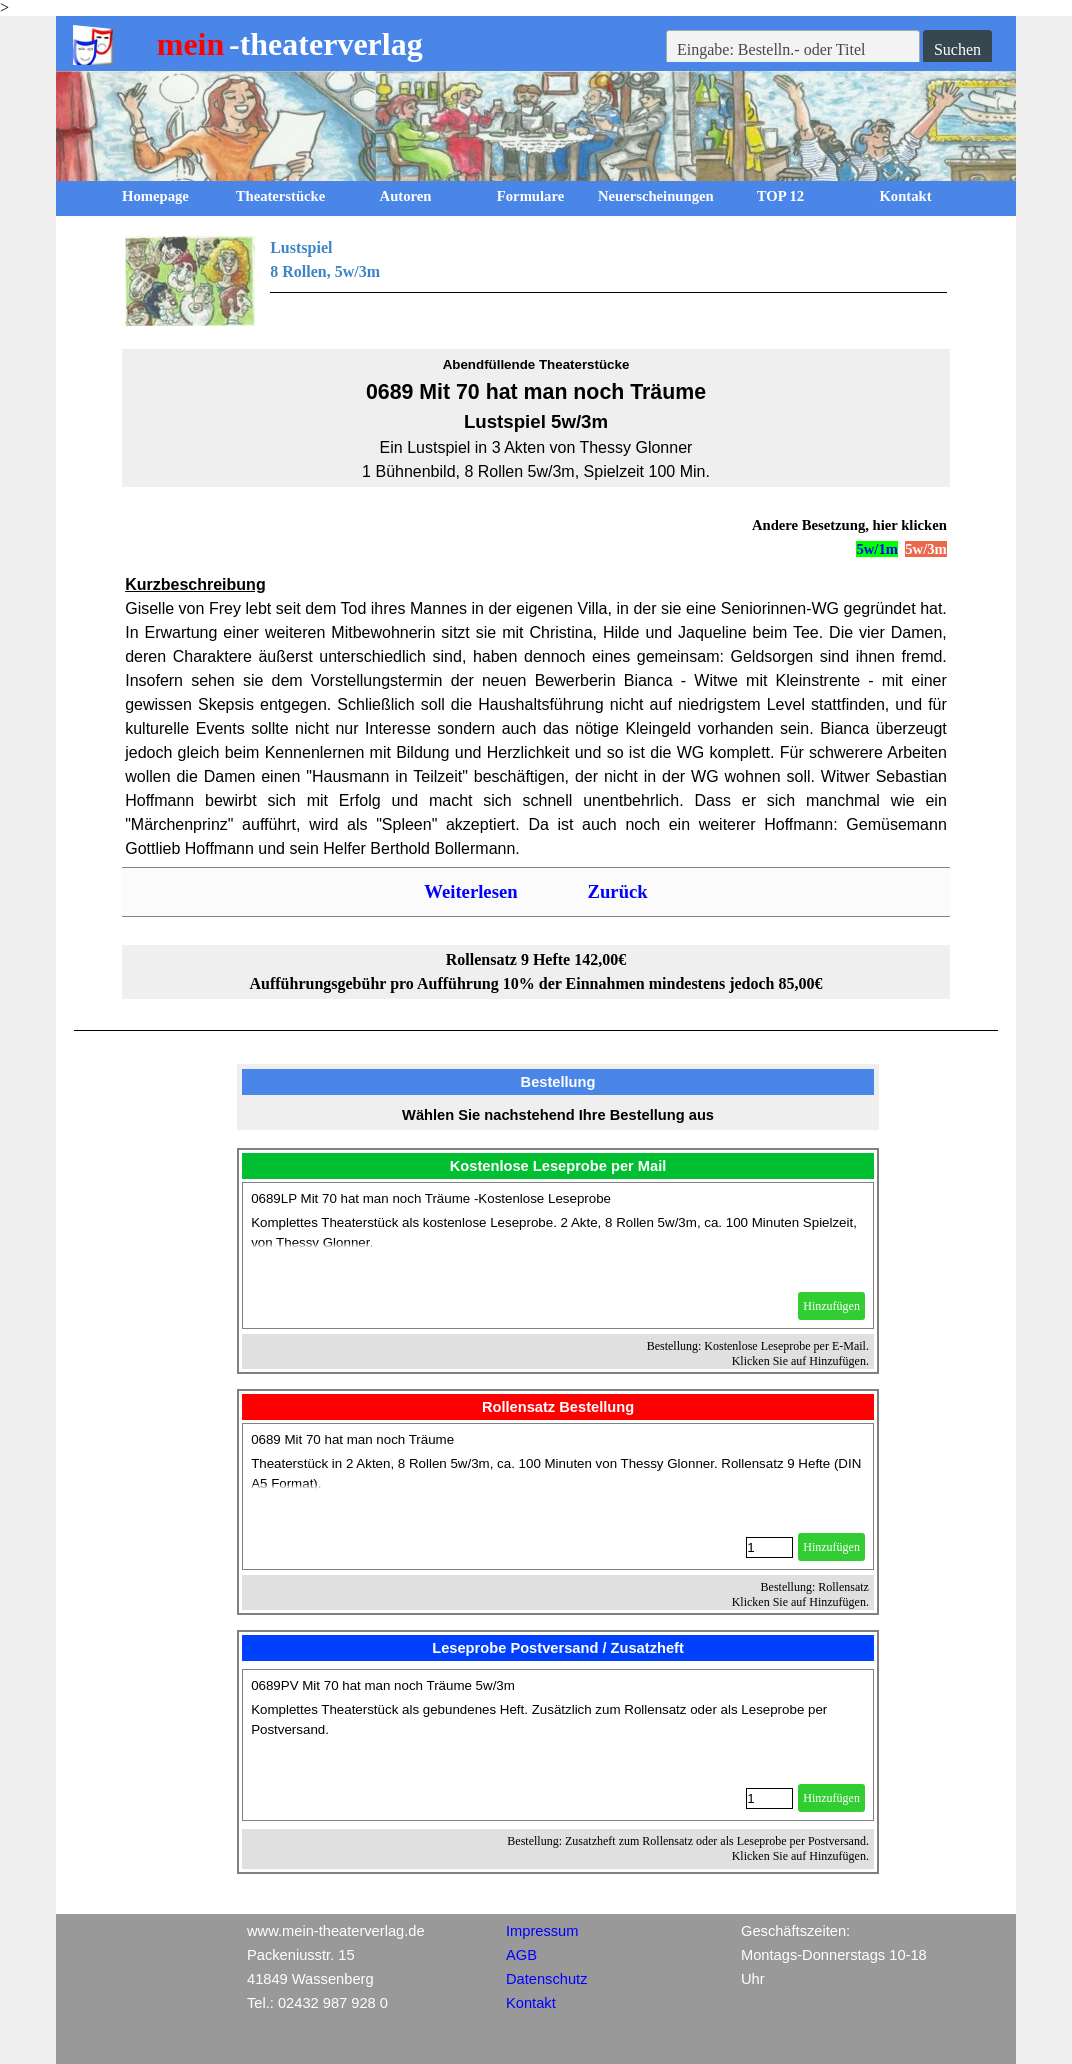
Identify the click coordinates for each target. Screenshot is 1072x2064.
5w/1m (877, 549)
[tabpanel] (536, 281)
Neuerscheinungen (656, 196)
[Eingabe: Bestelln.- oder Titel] (793, 50)
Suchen (957, 49)
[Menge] (769, 1547)
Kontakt (905, 196)
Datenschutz (546, 1979)
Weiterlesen (470, 891)
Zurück (618, 891)
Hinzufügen (831, 1306)
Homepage (155, 196)
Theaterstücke (281, 196)
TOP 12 (780, 196)
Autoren (406, 196)
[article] (558, 1255)
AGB (521, 1955)
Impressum (542, 1931)
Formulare (530, 196)
